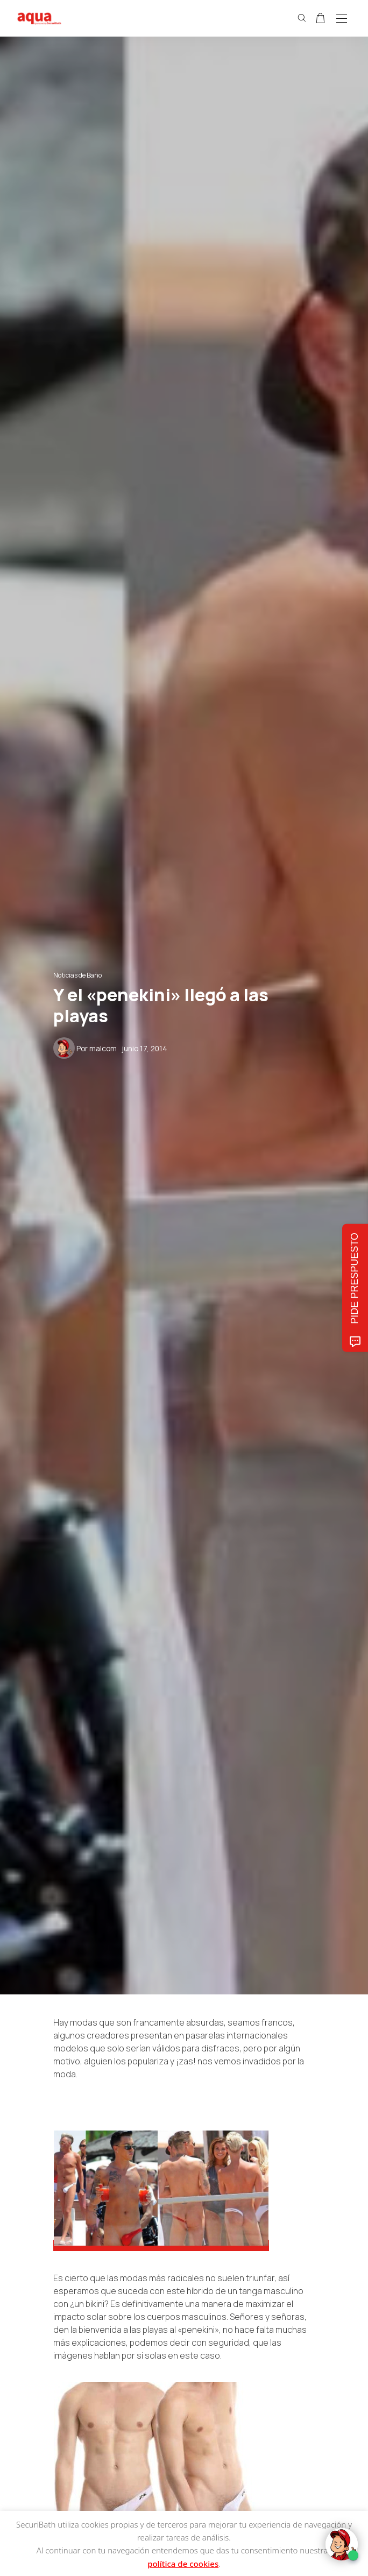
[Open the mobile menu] (341, 19)
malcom (103, 1048)
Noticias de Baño (77, 975)
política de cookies (182, 2563)
